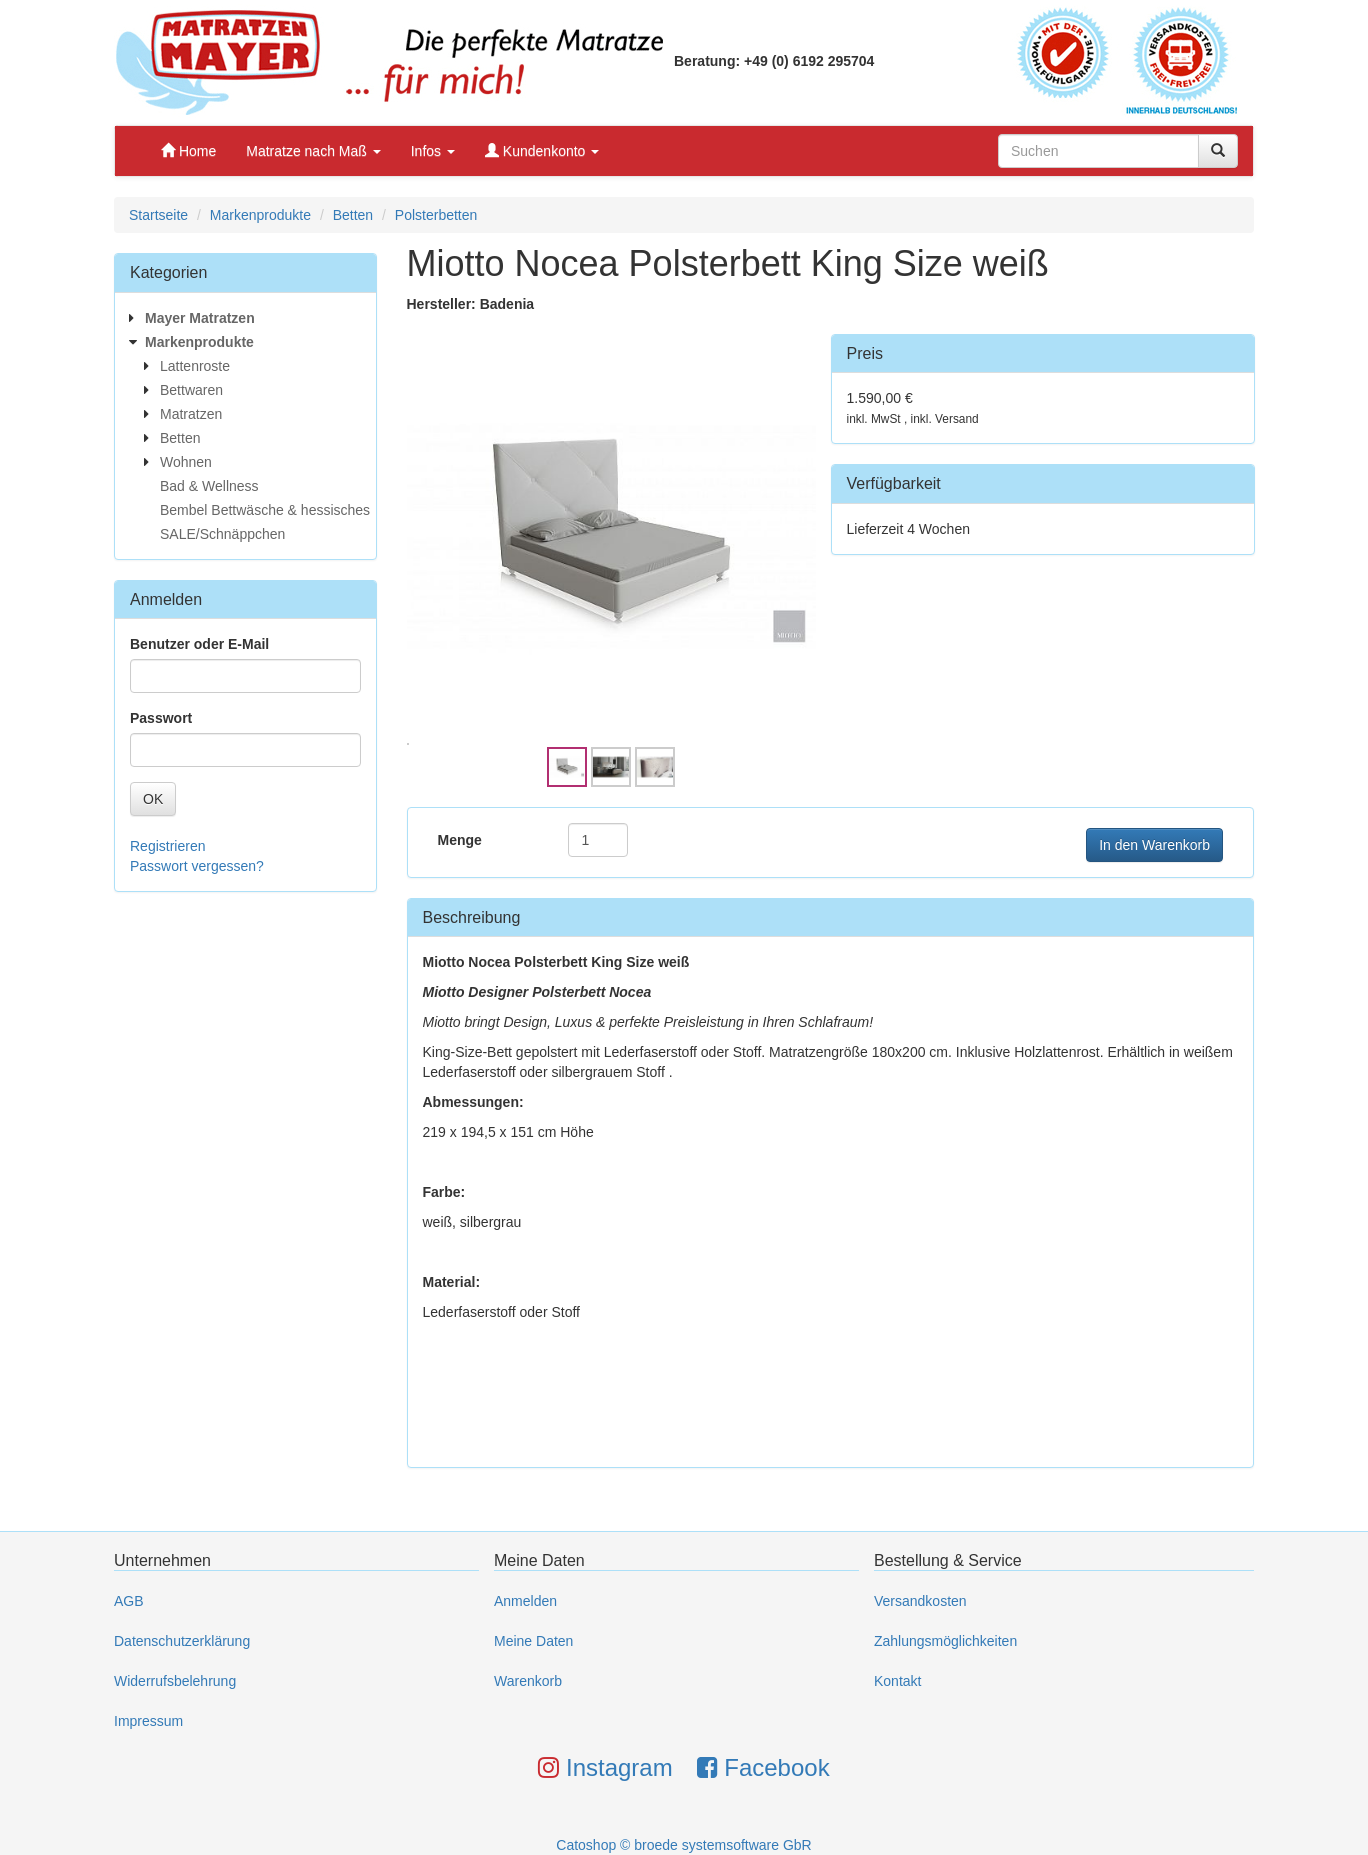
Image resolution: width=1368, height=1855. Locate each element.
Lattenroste (195, 366)
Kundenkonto (542, 151)
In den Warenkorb (1154, 845)
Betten (353, 215)
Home (188, 151)
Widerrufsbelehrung (175, 1681)
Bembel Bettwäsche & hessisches (265, 510)
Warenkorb (528, 1681)
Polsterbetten (436, 215)
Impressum (148, 1721)
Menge (460, 840)
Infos (433, 151)
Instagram (605, 1767)
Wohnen (186, 462)
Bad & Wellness (209, 486)
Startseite (158, 215)
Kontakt (897, 1681)
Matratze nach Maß (313, 151)
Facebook (763, 1767)
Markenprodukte (260, 215)
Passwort (161, 718)
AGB (129, 1601)
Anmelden (525, 1601)
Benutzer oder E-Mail (199, 644)
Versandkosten (920, 1601)
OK (153, 799)
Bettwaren (191, 390)
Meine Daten (533, 1641)
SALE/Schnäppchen (222, 534)
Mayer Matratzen (200, 318)
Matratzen (191, 414)
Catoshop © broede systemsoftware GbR (683, 1845)
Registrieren (167, 846)
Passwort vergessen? (197, 866)
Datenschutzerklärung (182, 1641)
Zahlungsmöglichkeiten (945, 1641)
